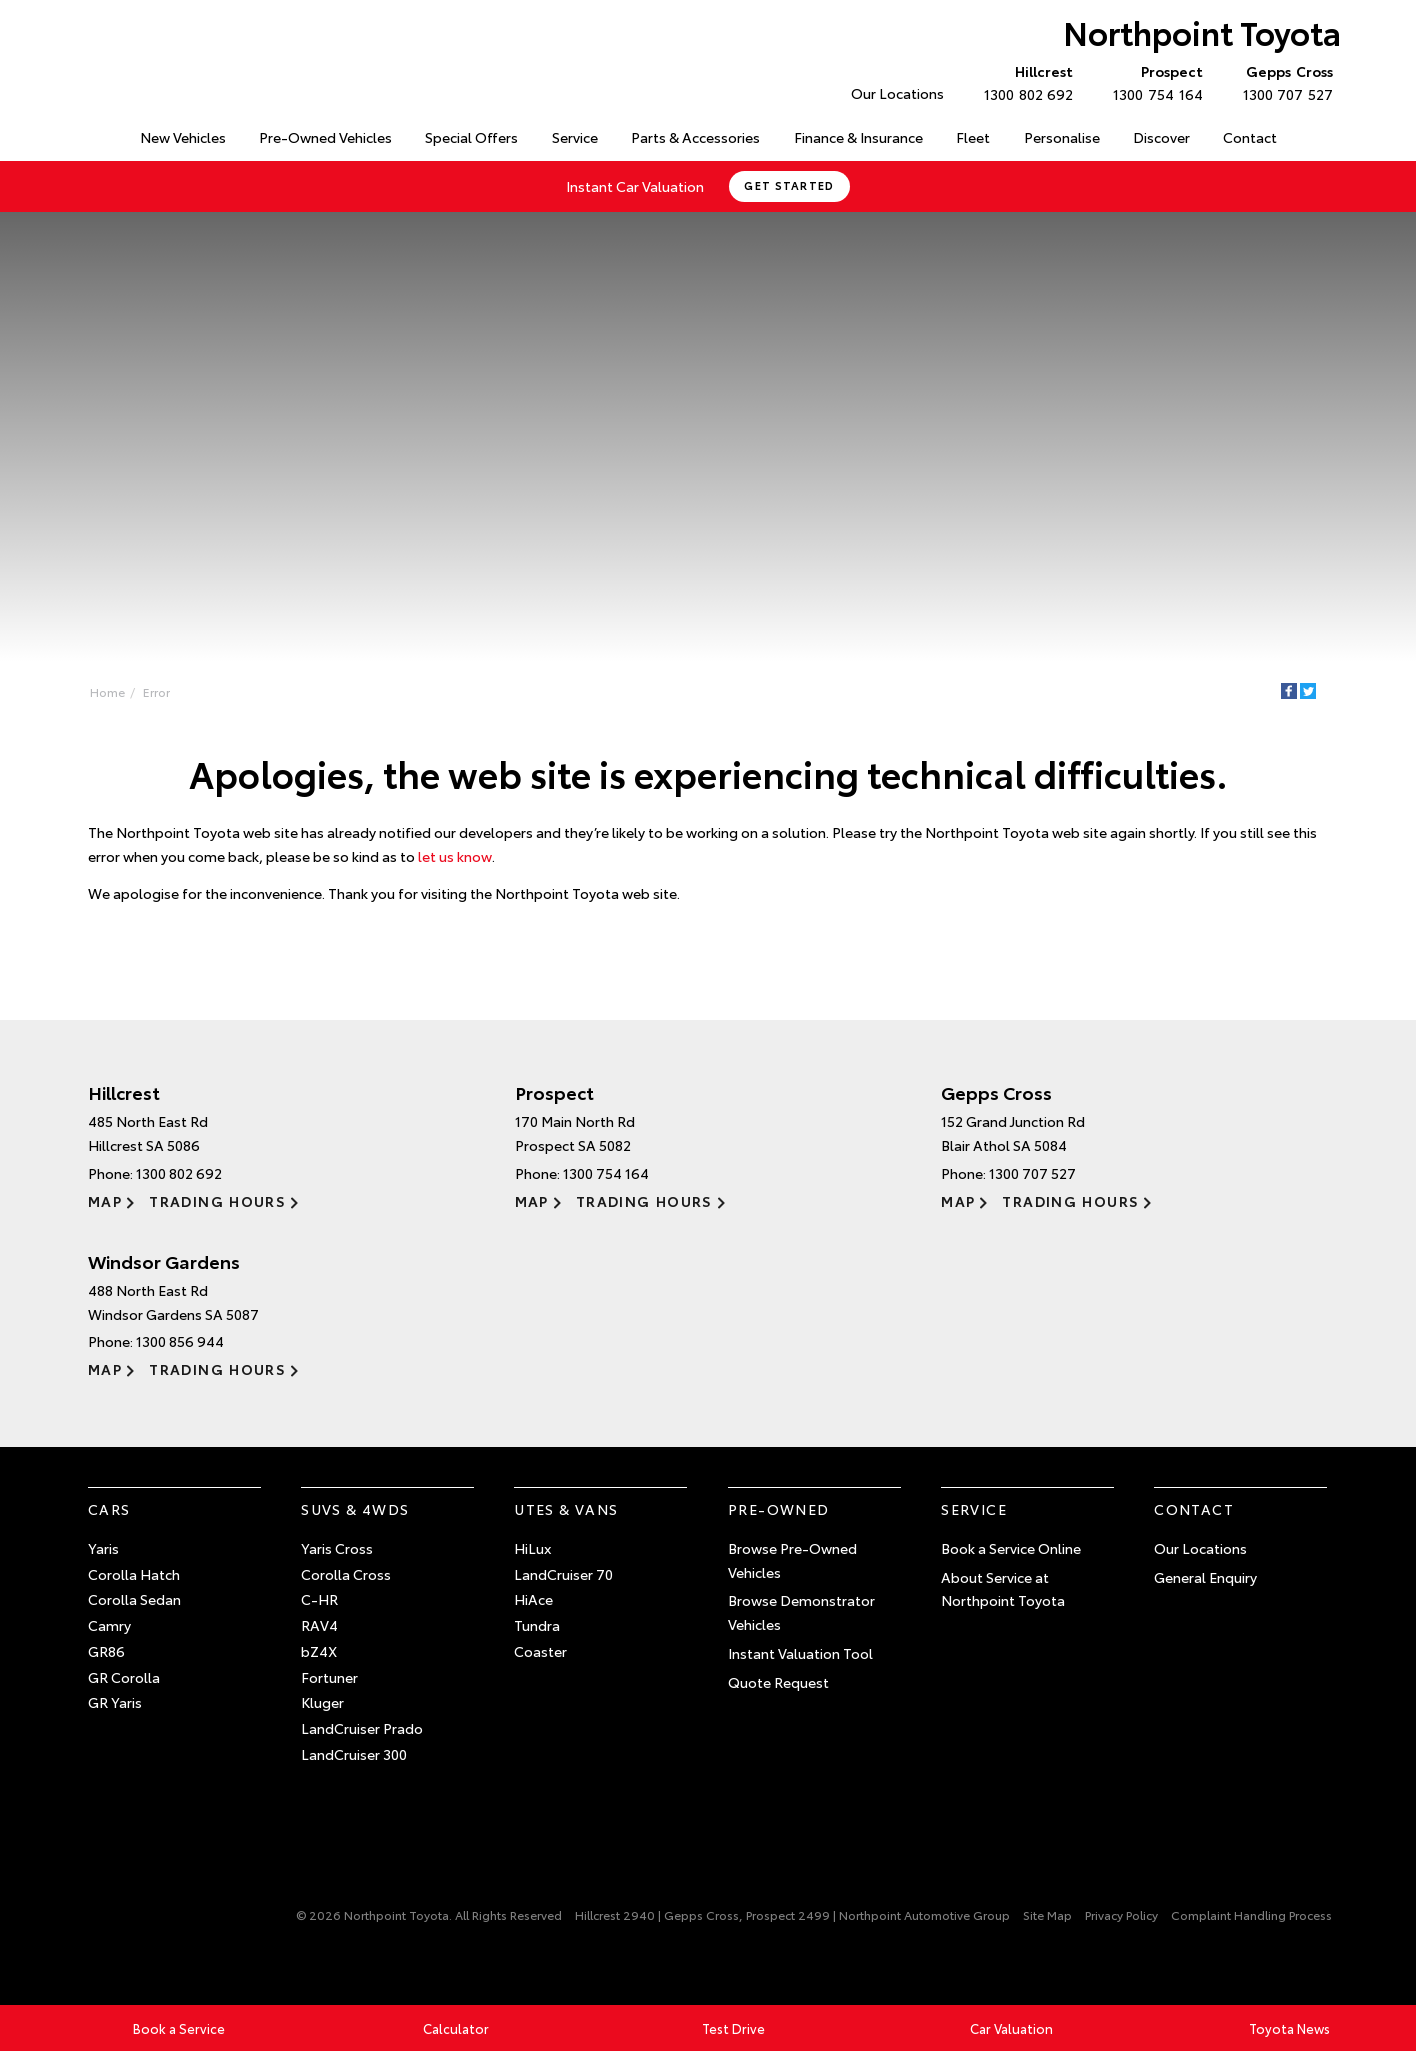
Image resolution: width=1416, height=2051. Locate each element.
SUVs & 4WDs (355, 1509)
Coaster (540, 1651)
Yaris (103, 1548)
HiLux (532, 1548)
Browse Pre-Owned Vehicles (792, 1560)
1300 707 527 (1283, 82)
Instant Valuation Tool (800, 1653)
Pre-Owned (779, 1509)
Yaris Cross (337, 1548)
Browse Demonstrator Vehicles (801, 1612)
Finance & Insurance (858, 137)
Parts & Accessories (695, 137)
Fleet (973, 137)
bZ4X (319, 1651)
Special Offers (471, 137)
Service (575, 137)
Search (1313, 138)
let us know (455, 856)
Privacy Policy (1121, 1914)
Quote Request (778, 1682)
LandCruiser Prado (362, 1728)
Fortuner (329, 1677)
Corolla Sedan (134, 1599)
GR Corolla (124, 1677)
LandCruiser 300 (354, 1754)
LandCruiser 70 (563, 1574)
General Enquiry (1205, 1577)
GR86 (106, 1651)
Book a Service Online (1011, 1548)
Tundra (537, 1625)
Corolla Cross (346, 1574)
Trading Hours (217, 1201)
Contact (1250, 137)
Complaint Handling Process (1251, 1914)
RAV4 (319, 1625)
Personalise (1062, 137)
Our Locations (897, 93)
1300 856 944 (180, 1341)
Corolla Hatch (134, 1574)
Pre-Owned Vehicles (325, 137)
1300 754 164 (1153, 82)
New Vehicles (183, 137)
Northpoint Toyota (1202, 31)
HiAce (533, 1599)
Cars (109, 1509)
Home (90, 133)
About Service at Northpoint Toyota (1003, 1589)
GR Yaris (115, 1702)
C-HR (319, 1599)
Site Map (1047, 1914)
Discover (1161, 137)
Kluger (322, 1702)
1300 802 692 (1024, 82)
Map (105, 1201)
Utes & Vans (566, 1509)
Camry (109, 1625)
